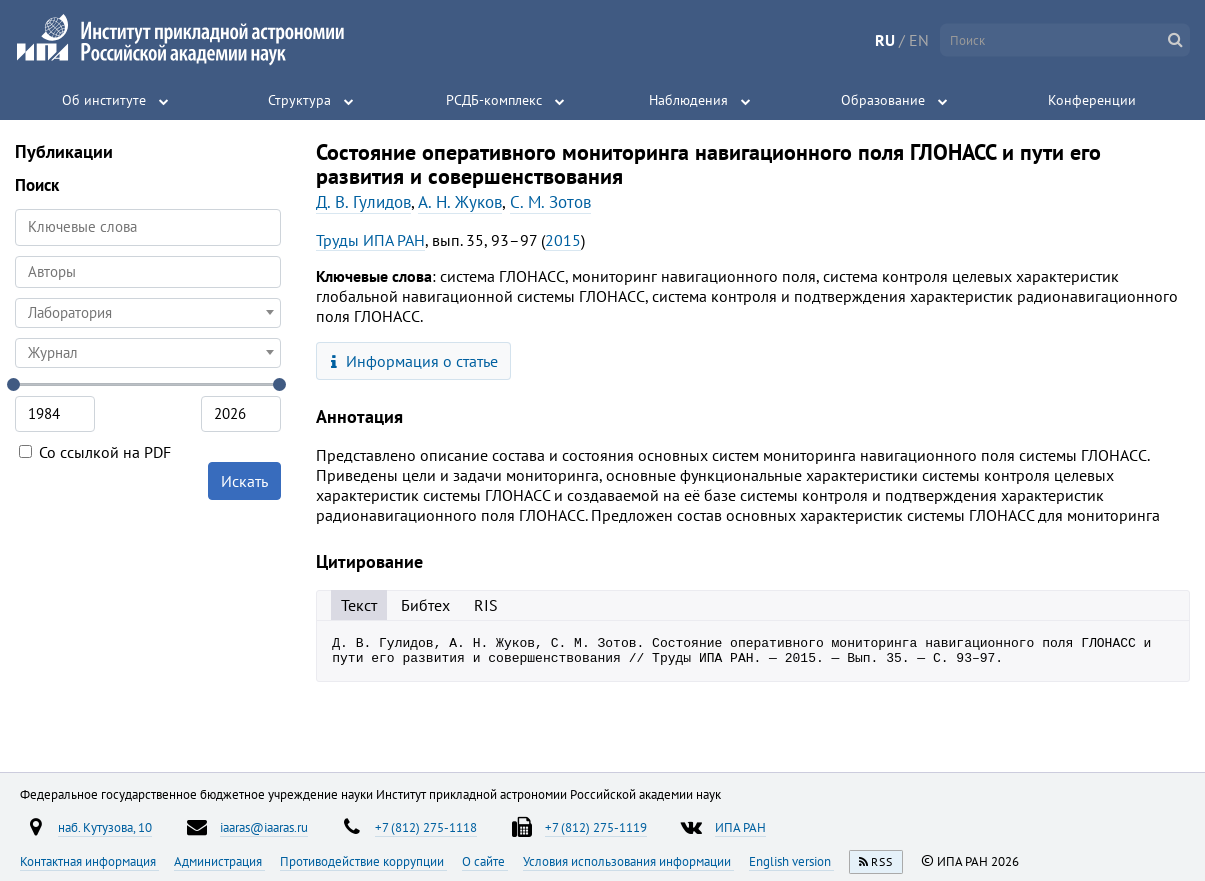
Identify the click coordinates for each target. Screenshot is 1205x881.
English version (791, 861)
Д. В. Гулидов (363, 202)
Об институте (104, 100)
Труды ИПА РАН (370, 240)
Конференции (1092, 100)
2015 (563, 240)
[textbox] (148, 313)
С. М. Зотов (550, 202)
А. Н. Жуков (460, 202)
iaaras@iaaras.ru (264, 827)
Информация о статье (414, 361)
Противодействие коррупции (363, 861)
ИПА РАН (740, 827)
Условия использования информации (628, 861)
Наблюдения (688, 100)
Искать (244, 481)
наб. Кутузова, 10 (105, 827)
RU (885, 40)
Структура (299, 100)
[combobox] (148, 272)
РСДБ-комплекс (494, 100)
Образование (883, 100)
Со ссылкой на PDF (95, 452)
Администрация (219, 861)
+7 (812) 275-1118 (426, 827)
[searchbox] (148, 271)
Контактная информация (89, 861)
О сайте (485, 861)
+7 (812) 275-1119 (596, 827)
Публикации (64, 151)
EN (919, 40)
